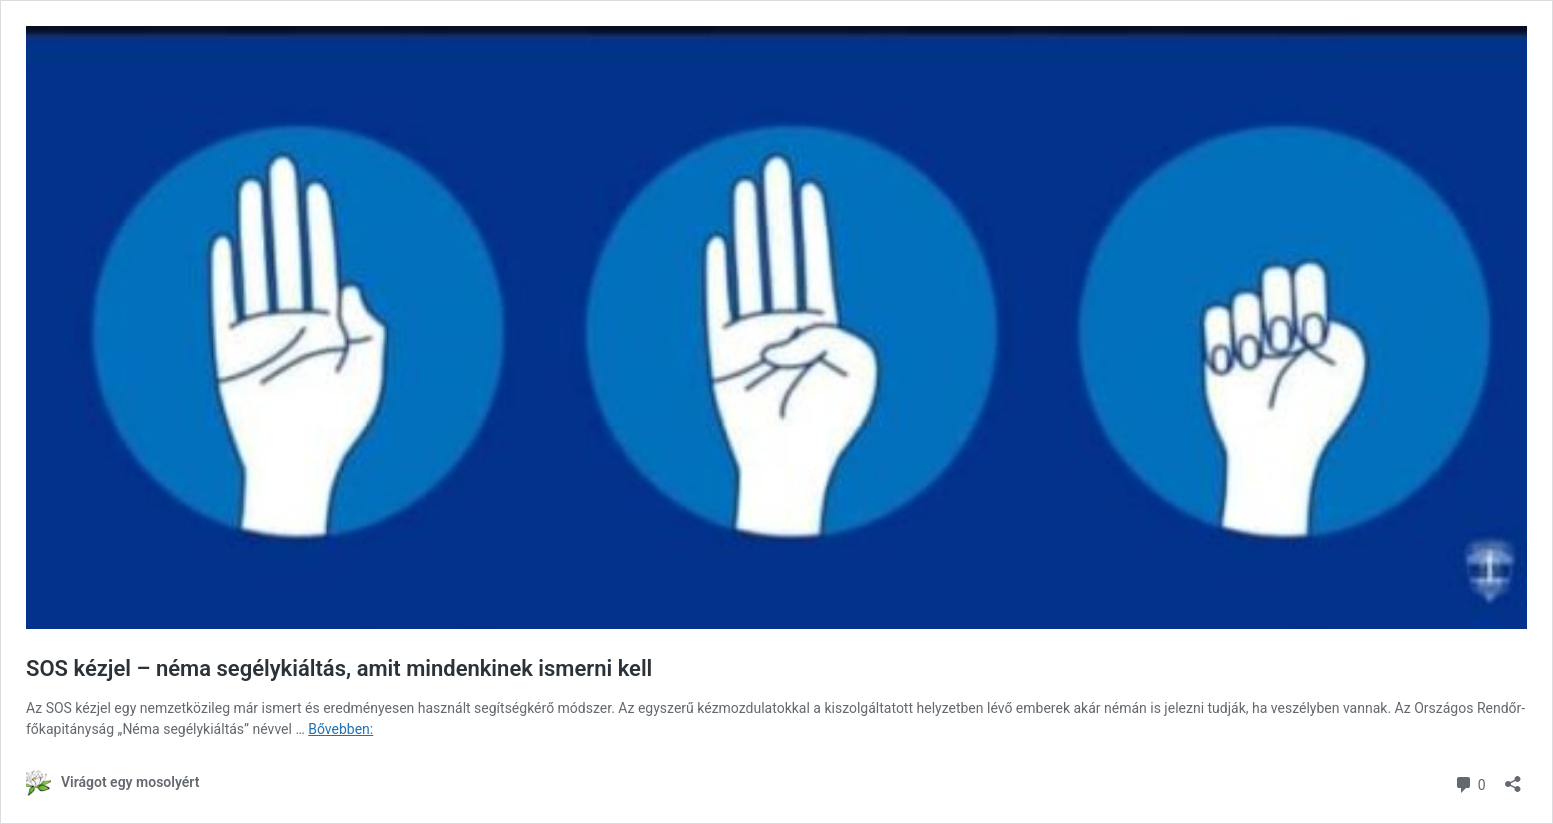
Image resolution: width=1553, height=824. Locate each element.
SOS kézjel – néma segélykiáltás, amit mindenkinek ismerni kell (339, 668)
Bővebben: (340, 729)
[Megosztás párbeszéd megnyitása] (1513, 777)
